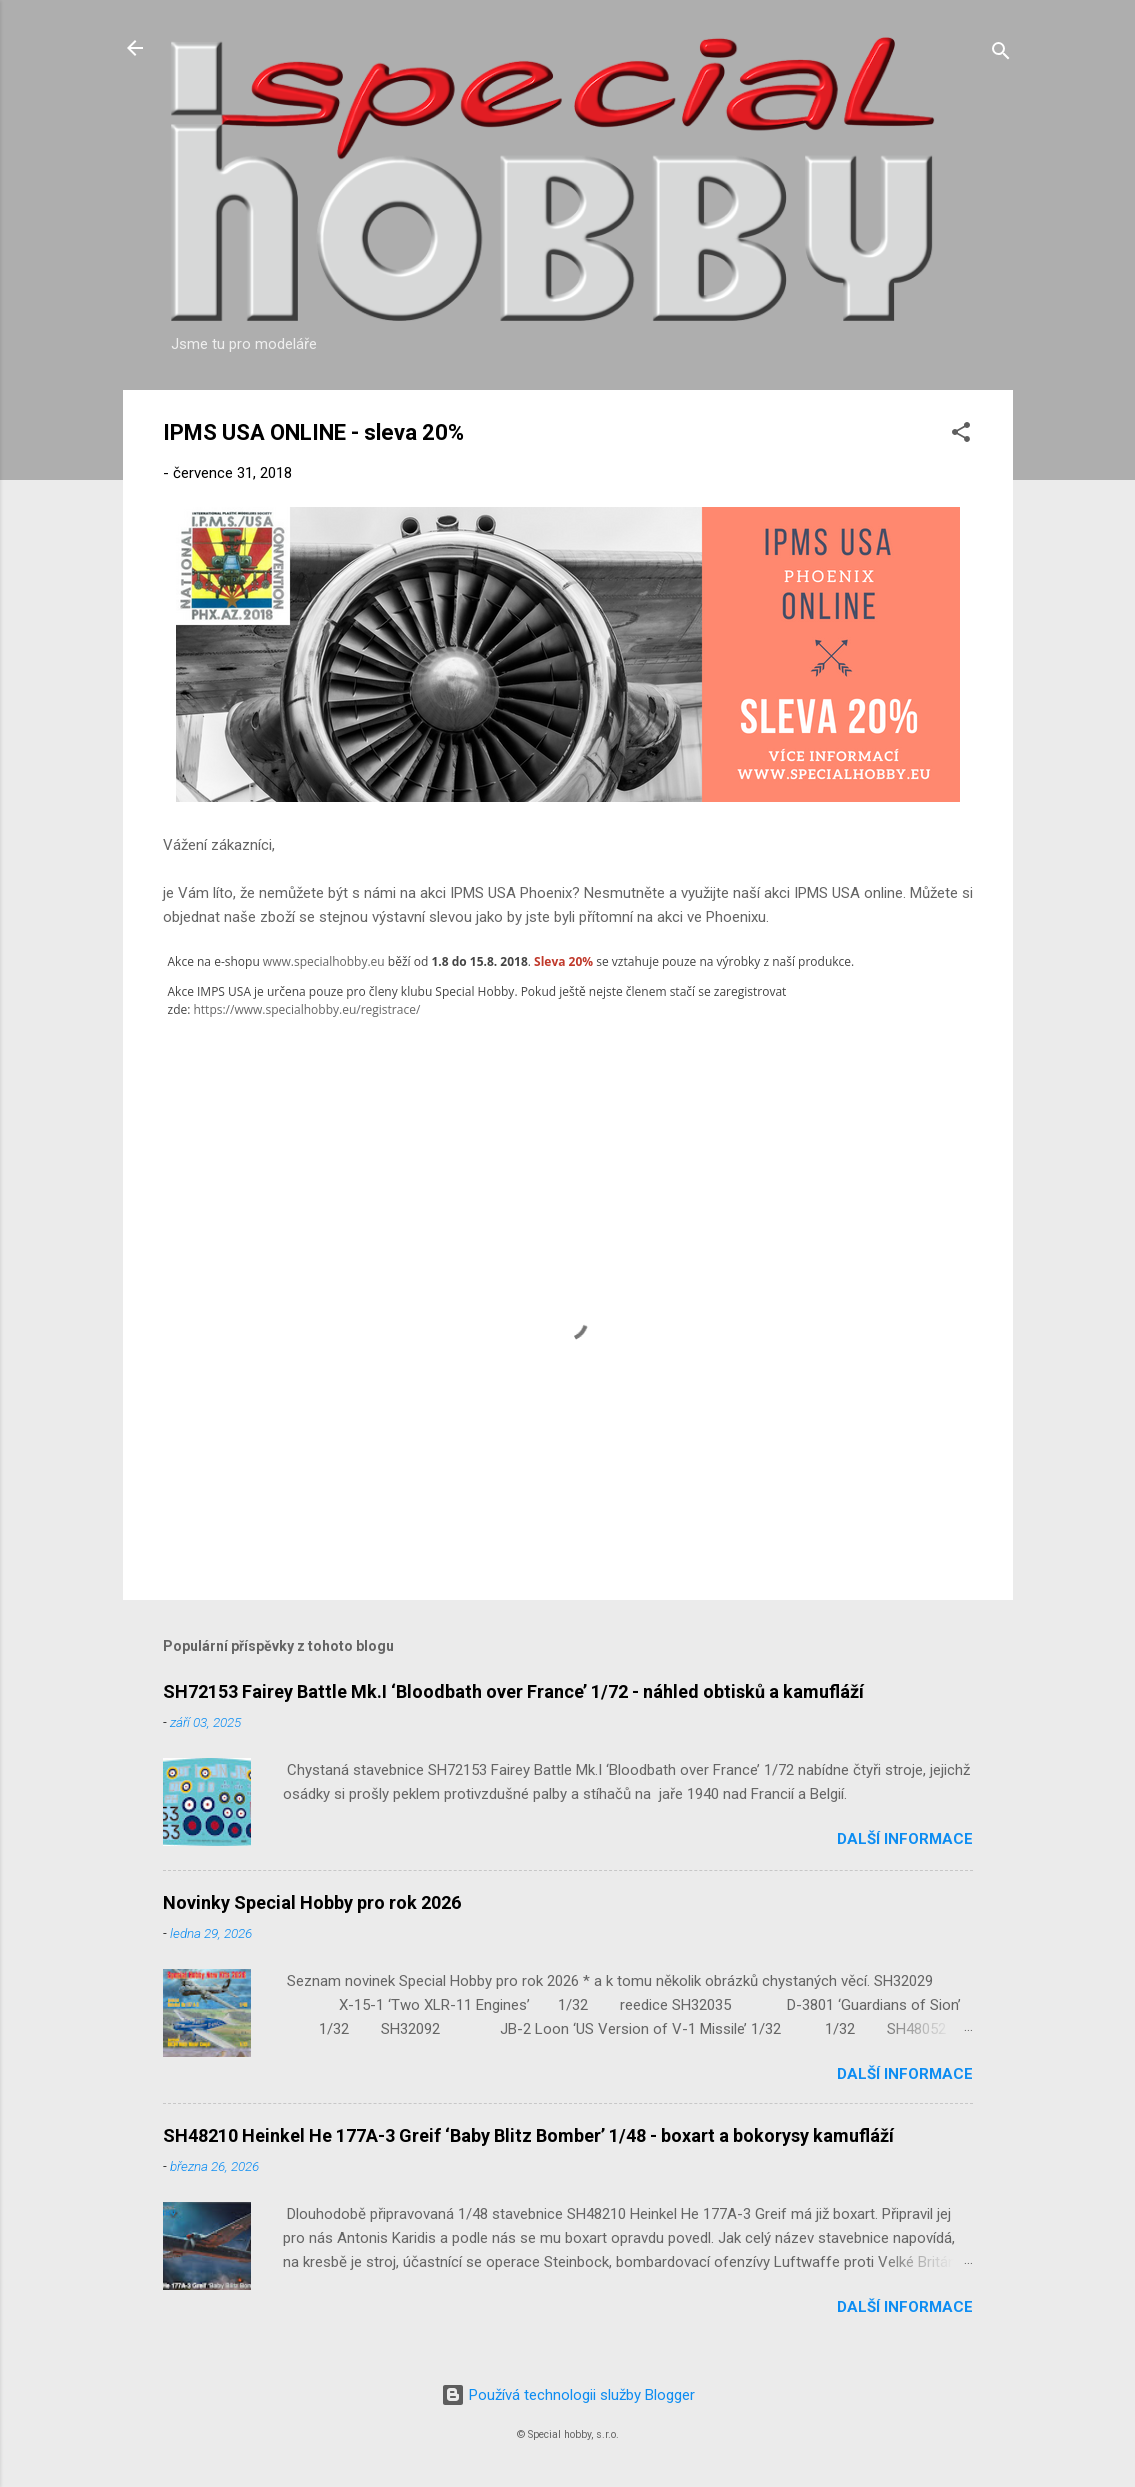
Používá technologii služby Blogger (568, 2395)
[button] (961, 435)
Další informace (905, 1839)
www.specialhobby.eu (324, 961)
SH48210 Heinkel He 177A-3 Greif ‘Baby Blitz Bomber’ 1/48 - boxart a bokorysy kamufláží (528, 2135)
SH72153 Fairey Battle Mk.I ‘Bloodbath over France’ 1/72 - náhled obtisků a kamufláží (513, 1691)
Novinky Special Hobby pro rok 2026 (312, 1902)
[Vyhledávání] (1001, 54)
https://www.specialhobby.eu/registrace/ (306, 1009)
